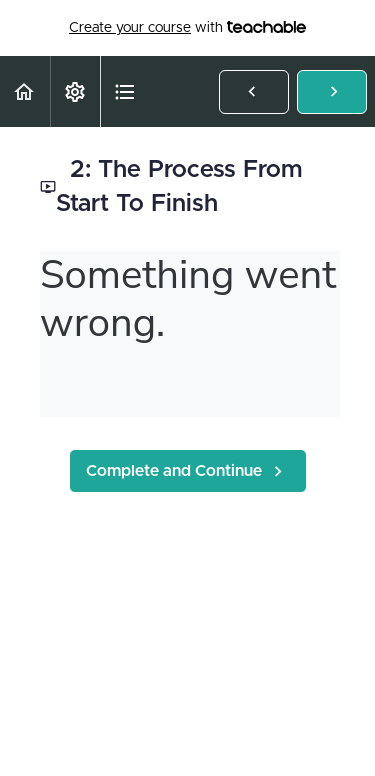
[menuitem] (75, 91)
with (187, 28)
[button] (25, 91)
